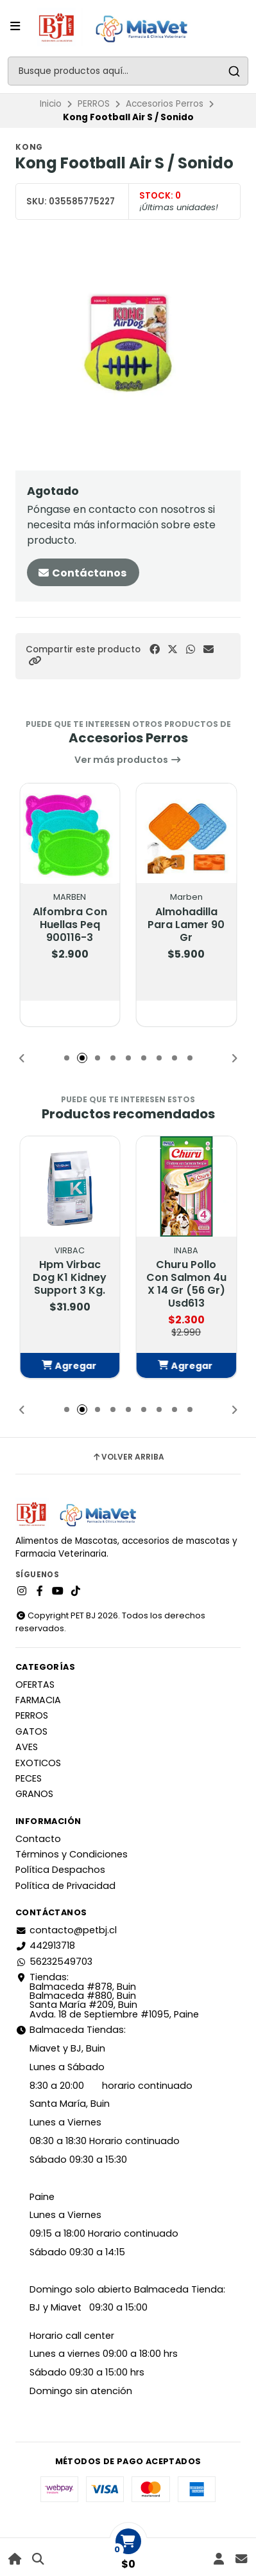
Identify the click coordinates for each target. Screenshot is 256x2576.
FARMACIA (38, 1699)
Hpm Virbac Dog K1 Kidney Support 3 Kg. (70, 1277)
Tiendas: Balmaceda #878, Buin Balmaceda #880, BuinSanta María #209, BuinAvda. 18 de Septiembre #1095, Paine (107, 1995)
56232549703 (53, 1961)
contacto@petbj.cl (66, 1930)
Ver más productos (128, 759)
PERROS (94, 104)
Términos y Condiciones (71, 1854)
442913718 (45, 1945)
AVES (26, 1746)
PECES (28, 1778)
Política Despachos (60, 1869)
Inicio (51, 104)
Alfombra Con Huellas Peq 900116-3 (70, 925)
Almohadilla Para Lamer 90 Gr (186, 925)
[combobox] (128, 71)
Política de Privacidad (65, 1885)
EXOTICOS (38, 1762)
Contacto (38, 1838)
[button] (34, 661)
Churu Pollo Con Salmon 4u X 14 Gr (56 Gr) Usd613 (186, 1284)
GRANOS (34, 1793)
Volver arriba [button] (128, 1457)
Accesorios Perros (164, 104)
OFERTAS (35, 1684)
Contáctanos (81, 573)
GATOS (31, 1731)
